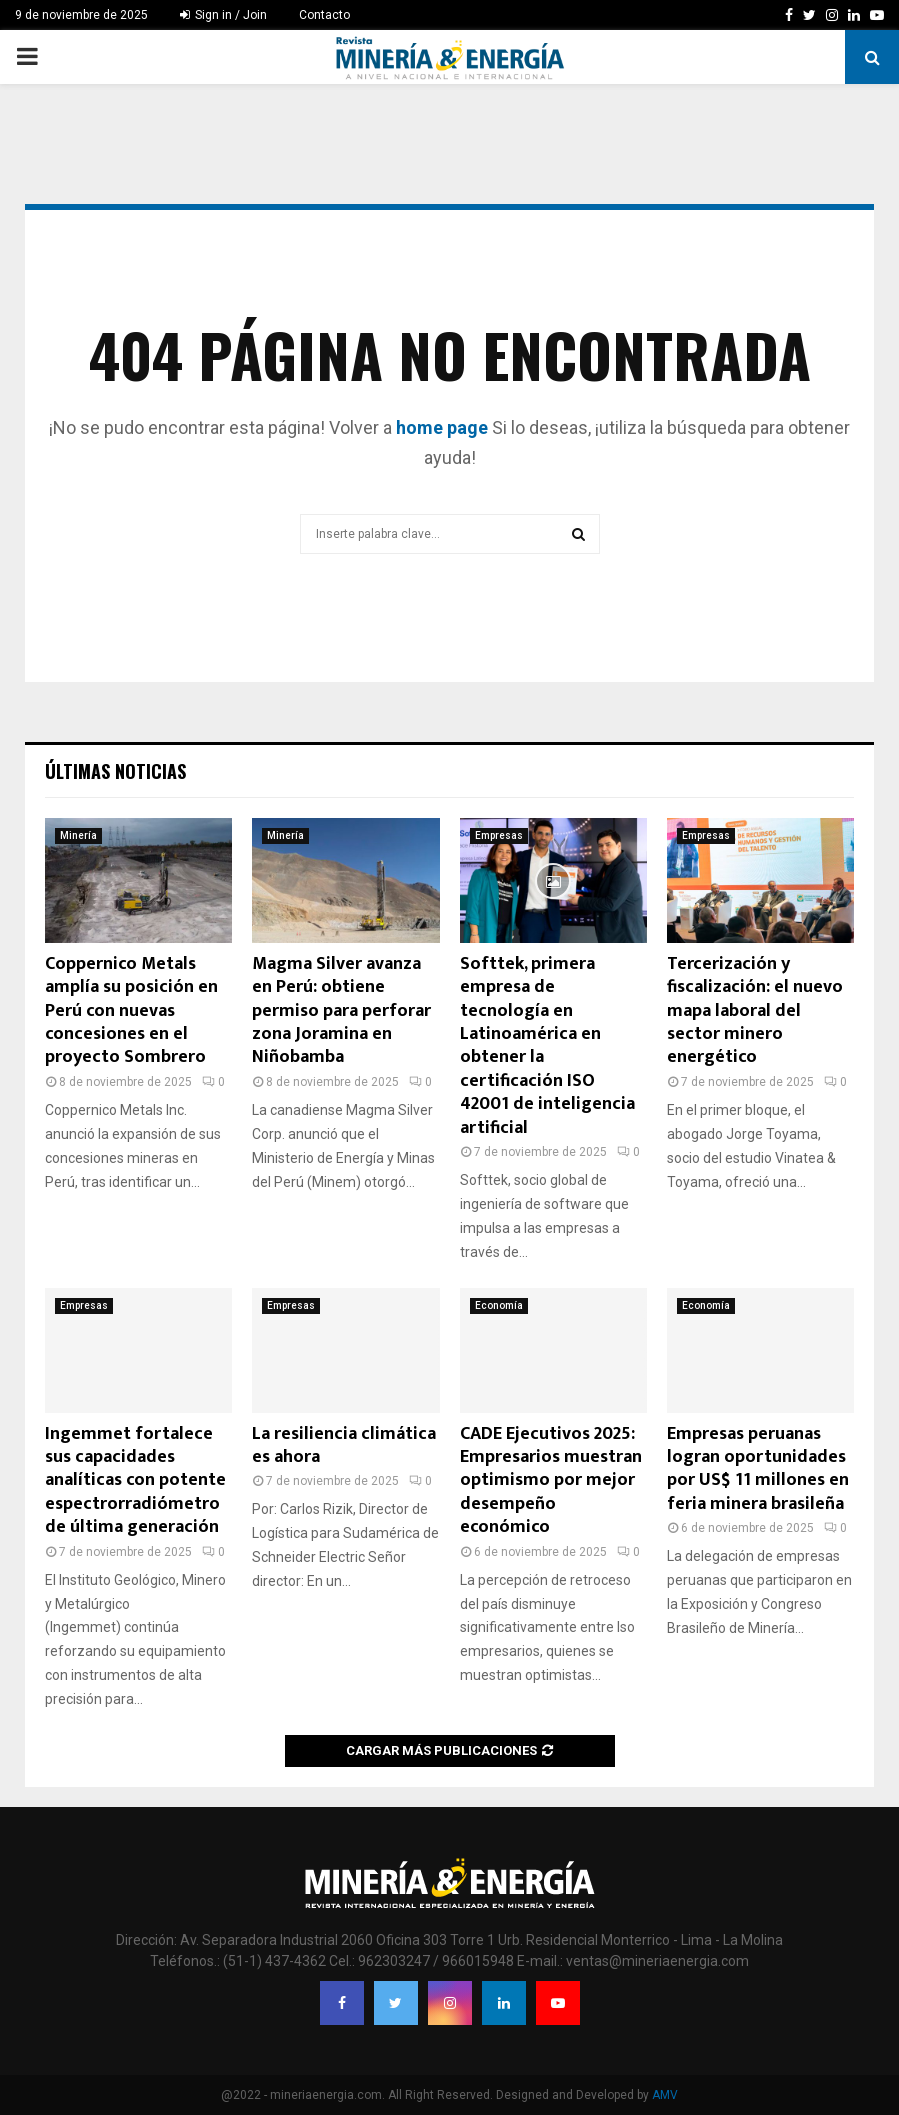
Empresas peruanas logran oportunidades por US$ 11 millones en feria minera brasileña (758, 1469)
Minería (78, 835)
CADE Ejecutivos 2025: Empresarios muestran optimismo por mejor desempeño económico (551, 1481)
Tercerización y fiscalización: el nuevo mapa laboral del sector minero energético (755, 1011)
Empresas (499, 835)
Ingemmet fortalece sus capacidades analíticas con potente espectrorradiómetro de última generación (135, 1481)
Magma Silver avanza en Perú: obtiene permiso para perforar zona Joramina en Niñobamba (341, 1011)
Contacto (324, 15)
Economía (499, 1305)
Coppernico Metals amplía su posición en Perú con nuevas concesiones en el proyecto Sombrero (131, 1011)
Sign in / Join (223, 15)
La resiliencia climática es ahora (344, 1445)
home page (442, 427)
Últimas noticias (115, 771)
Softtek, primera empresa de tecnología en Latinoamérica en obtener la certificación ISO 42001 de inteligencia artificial (547, 1046)
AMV (665, 2095)
